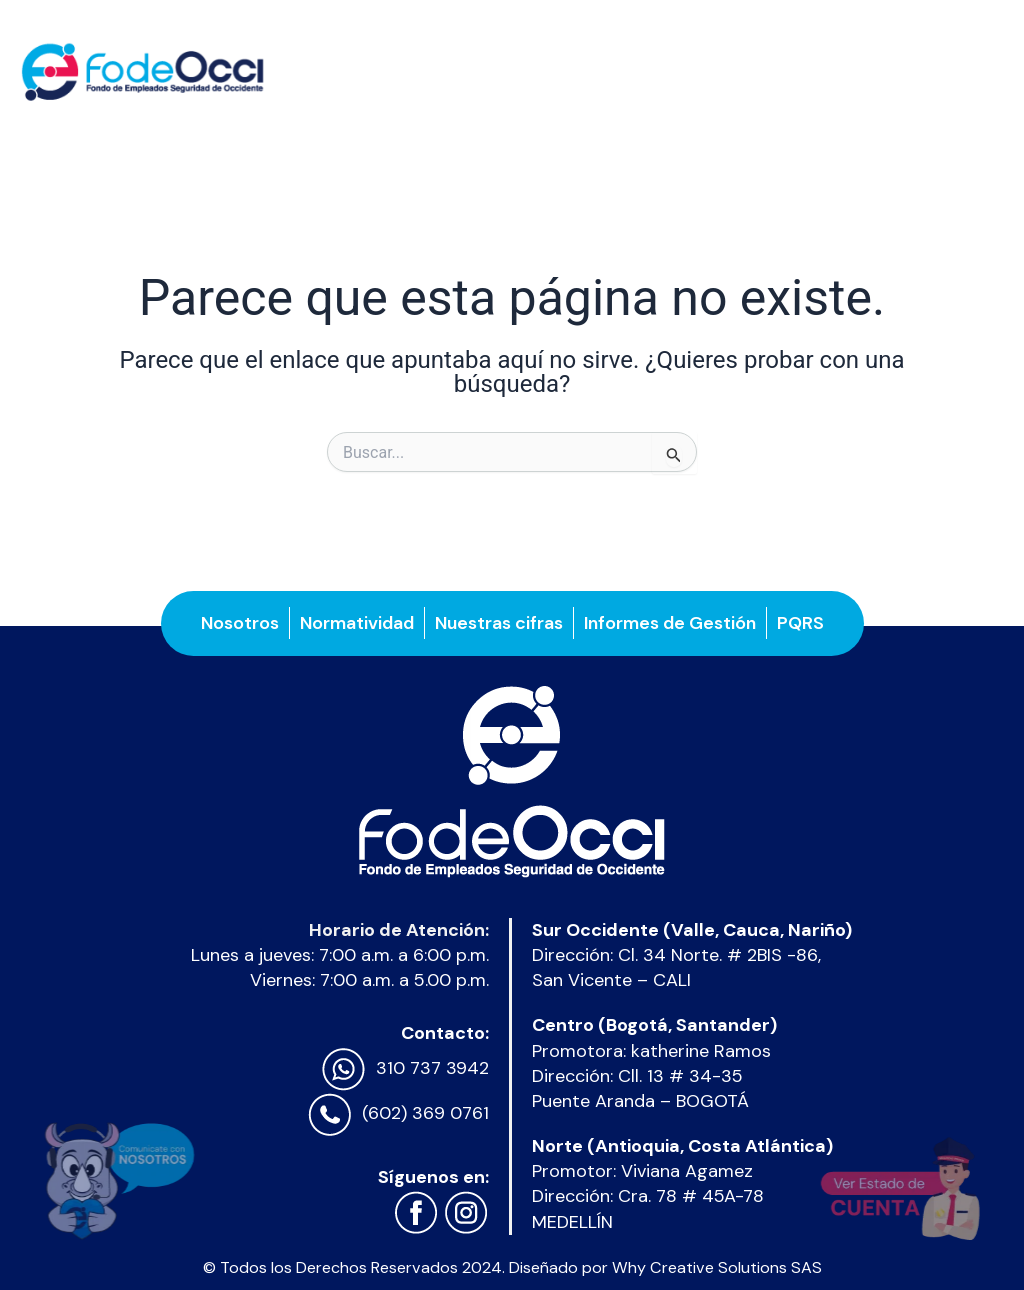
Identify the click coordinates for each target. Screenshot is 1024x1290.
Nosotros (240, 623)
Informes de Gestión (670, 623)
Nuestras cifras (499, 623)
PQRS (800, 623)
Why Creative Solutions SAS (717, 1267)
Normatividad (357, 623)
